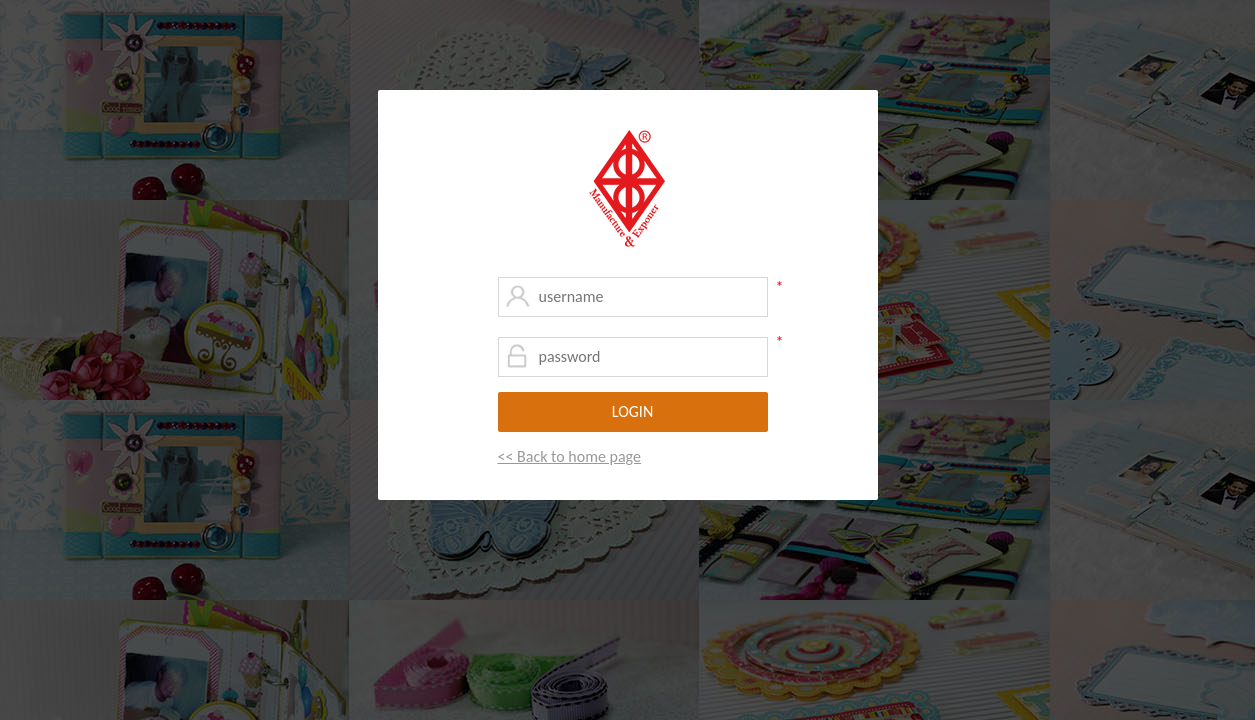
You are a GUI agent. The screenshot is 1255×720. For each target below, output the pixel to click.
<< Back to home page (569, 456)
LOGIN (632, 411)
